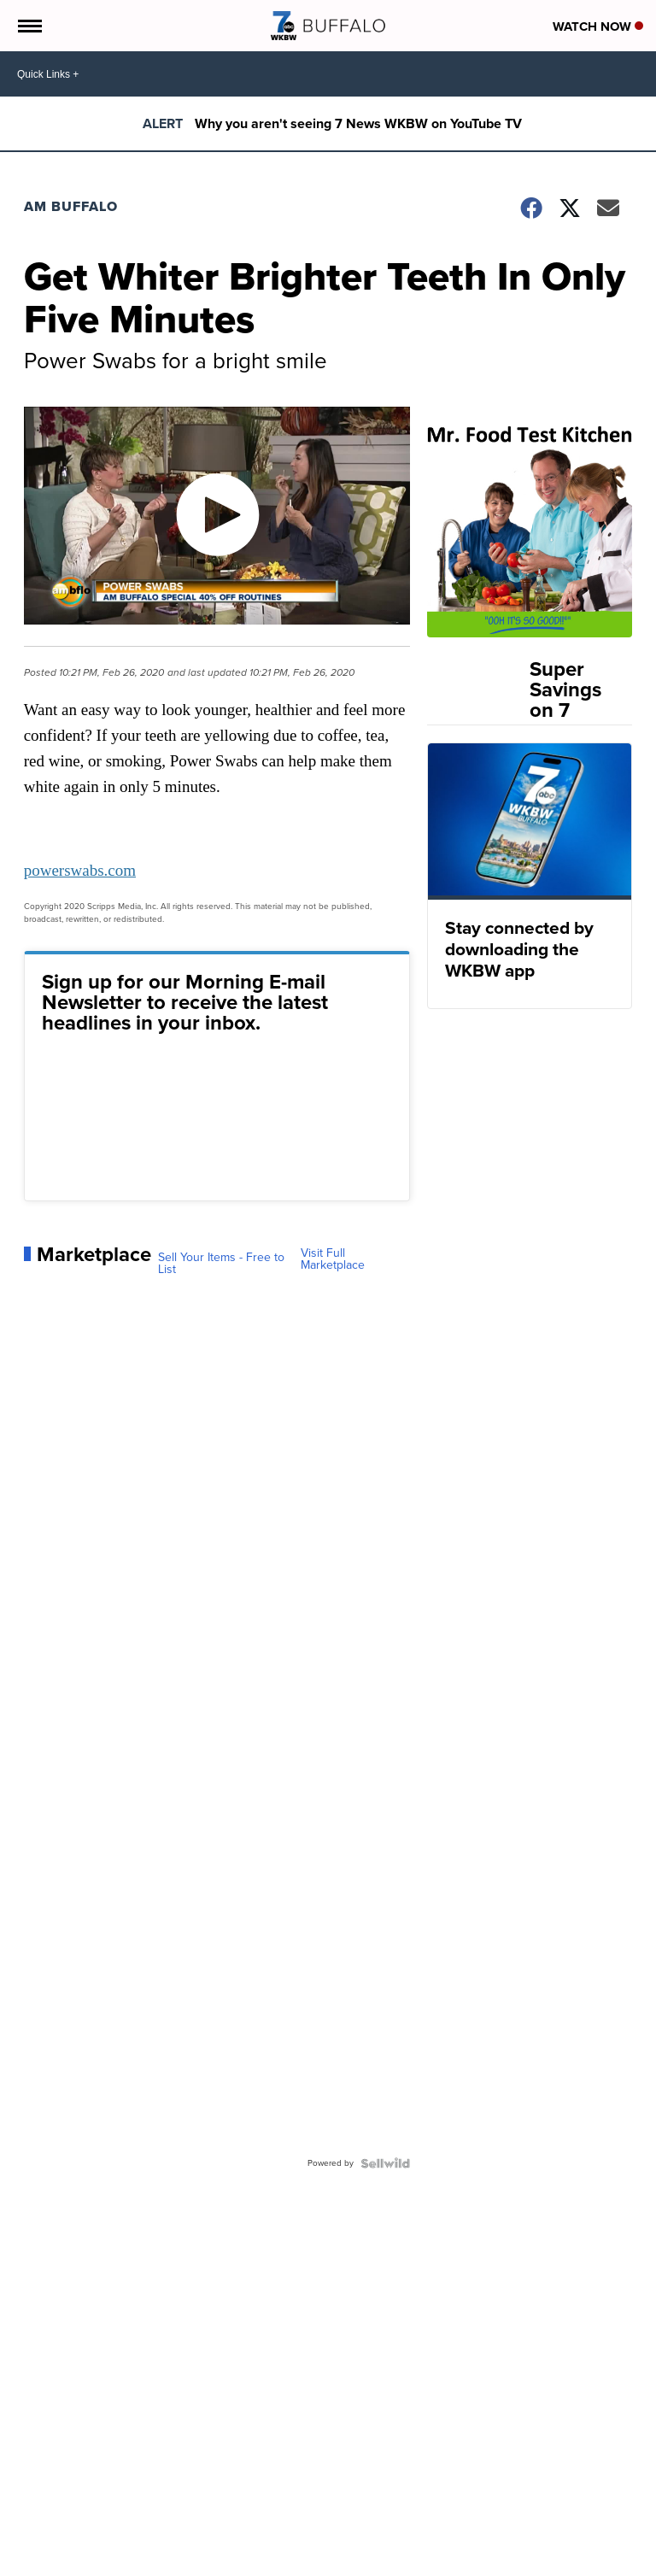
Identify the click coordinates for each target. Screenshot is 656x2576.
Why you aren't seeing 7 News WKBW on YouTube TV (358, 123)
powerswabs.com (80, 870)
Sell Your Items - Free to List (221, 1264)
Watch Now (598, 26)
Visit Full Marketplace (333, 1259)
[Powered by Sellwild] (385, 2163)
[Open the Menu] (28, 25)
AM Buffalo (71, 206)
